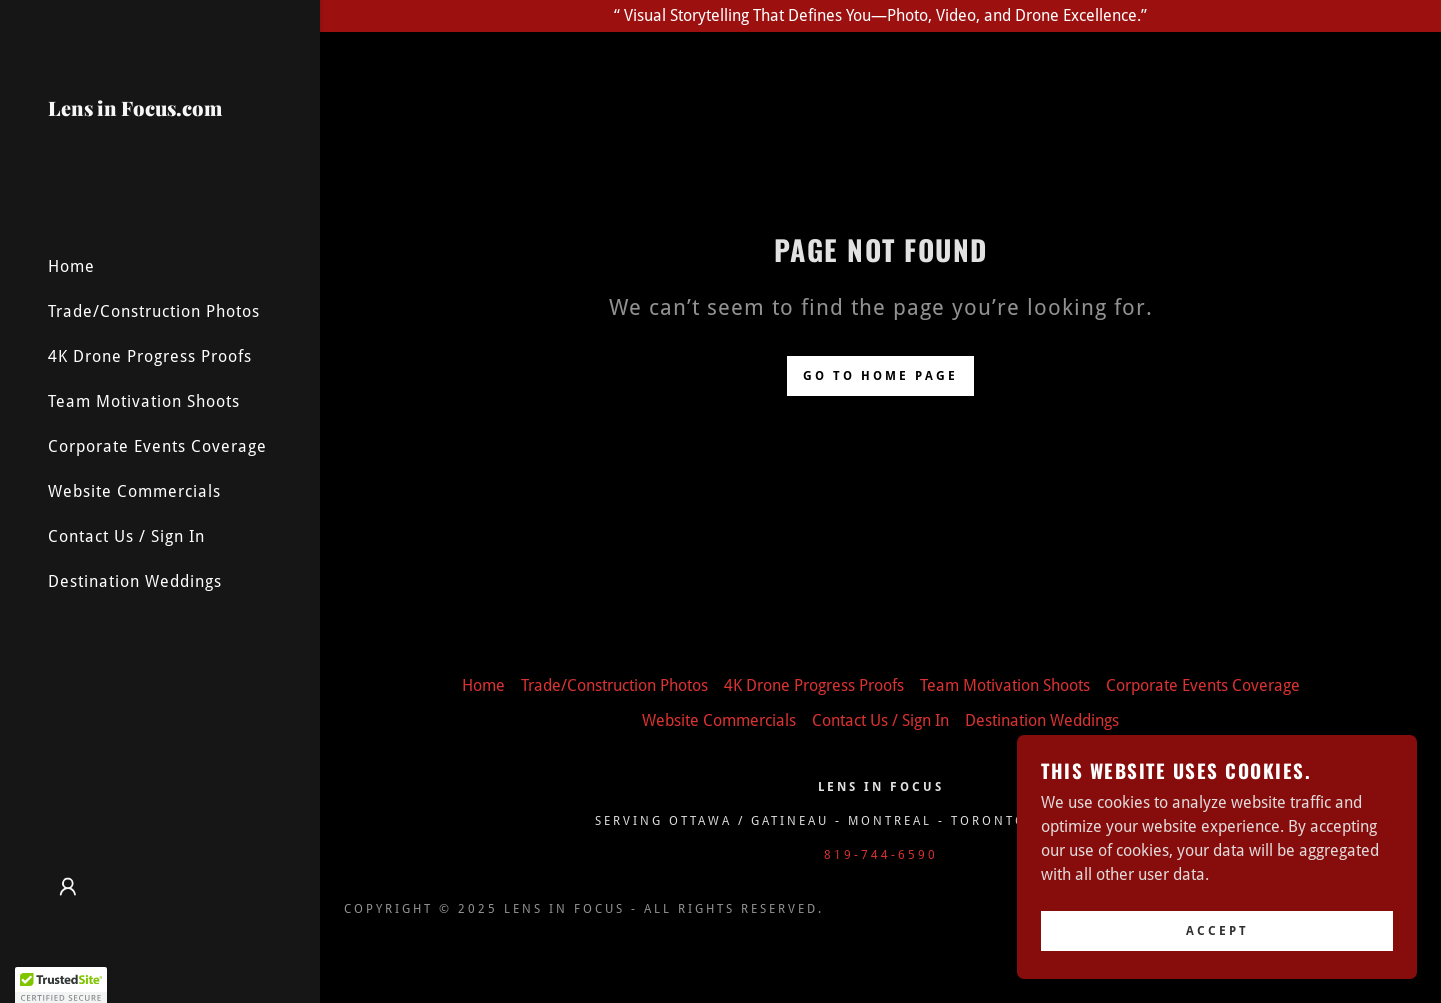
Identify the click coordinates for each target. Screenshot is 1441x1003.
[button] (68, 887)
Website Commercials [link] (134, 491)
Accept (1217, 931)
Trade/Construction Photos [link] (154, 311)
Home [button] (483, 685)
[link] (160, 134)
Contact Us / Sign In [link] (126, 536)
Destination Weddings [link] (135, 581)
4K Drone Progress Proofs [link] (150, 356)
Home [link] (71, 266)
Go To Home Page (880, 376)
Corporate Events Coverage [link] (157, 446)
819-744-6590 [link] (881, 855)
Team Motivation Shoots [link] (144, 401)
